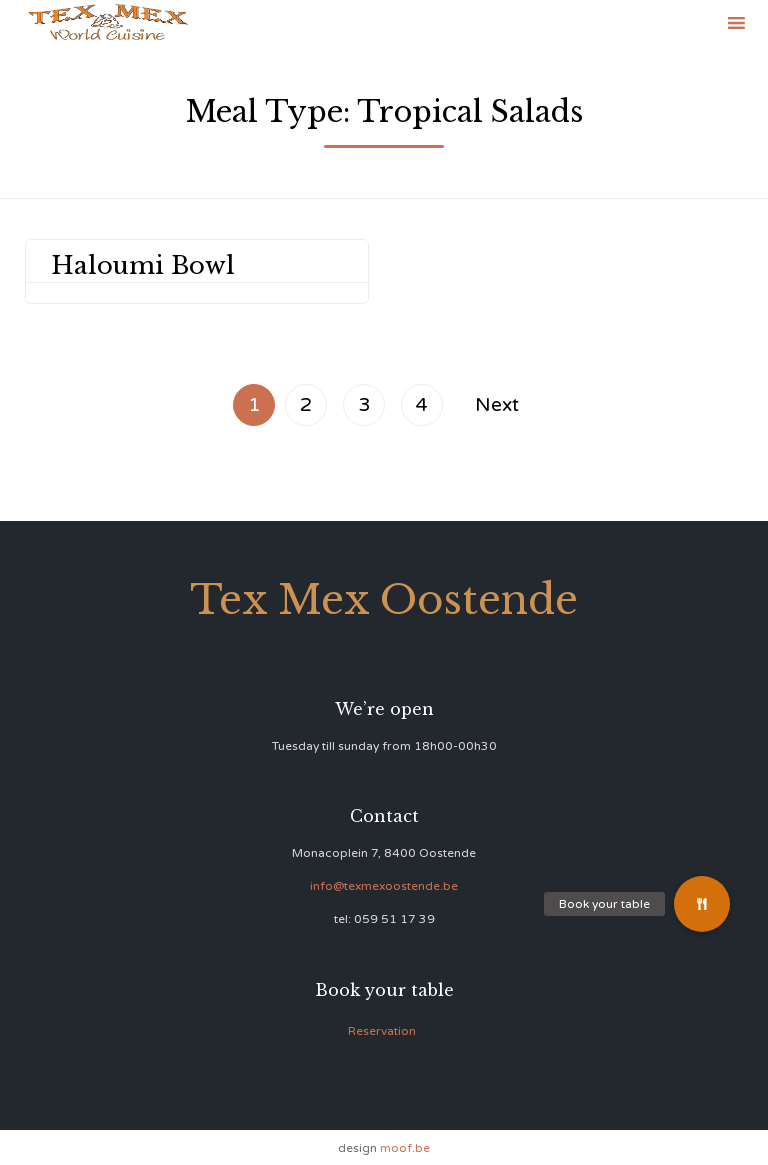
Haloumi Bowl (143, 265)
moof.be (405, 1148)
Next (497, 404)
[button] (702, 904)
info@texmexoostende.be (384, 886)
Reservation (382, 1031)
